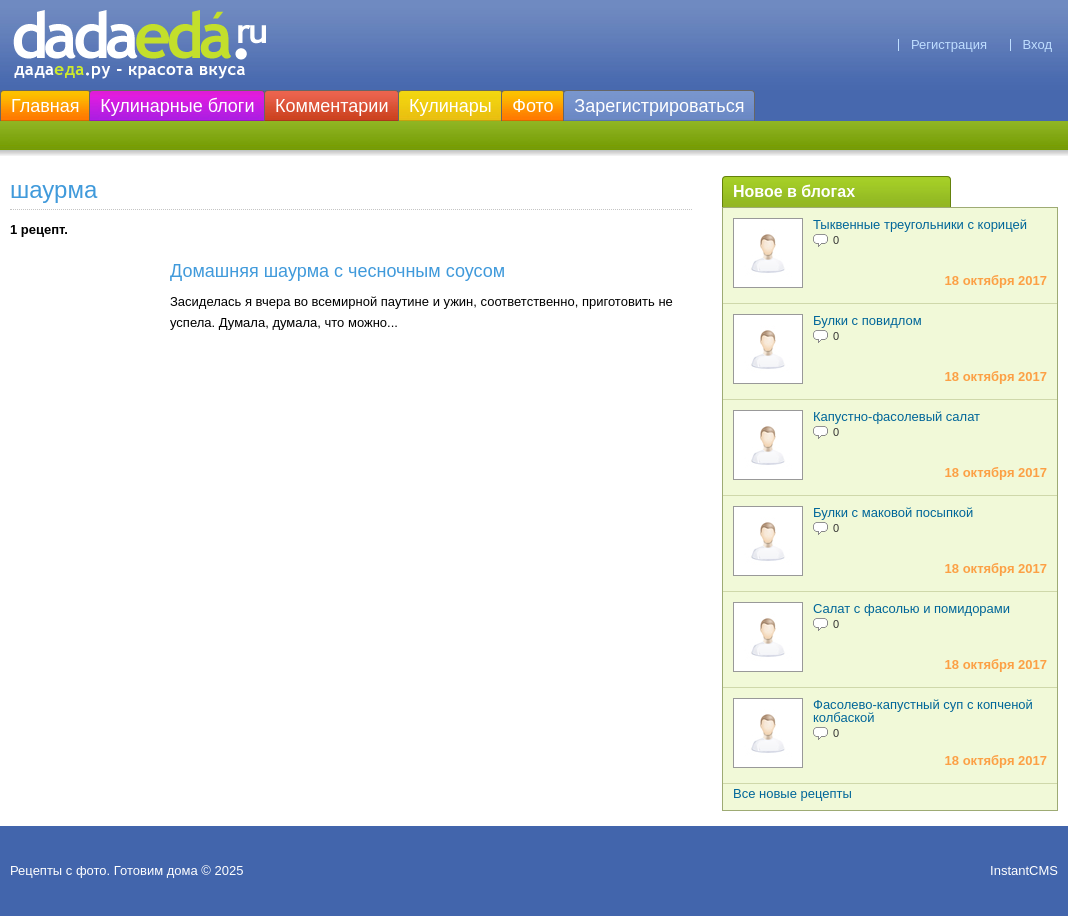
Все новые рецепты (792, 793)
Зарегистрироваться (659, 106)
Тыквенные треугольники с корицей (920, 224)
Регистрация (949, 44)
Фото (532, 106)
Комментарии (331, 106)
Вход (1037, 44)
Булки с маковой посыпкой (893, 512)
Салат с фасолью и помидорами (911, 608)
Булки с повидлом (867, 320)
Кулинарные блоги (177, 106)
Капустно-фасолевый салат (896, 416)
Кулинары (450, 106)
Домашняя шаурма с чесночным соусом (337, 271)
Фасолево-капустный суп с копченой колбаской (923, 711)
